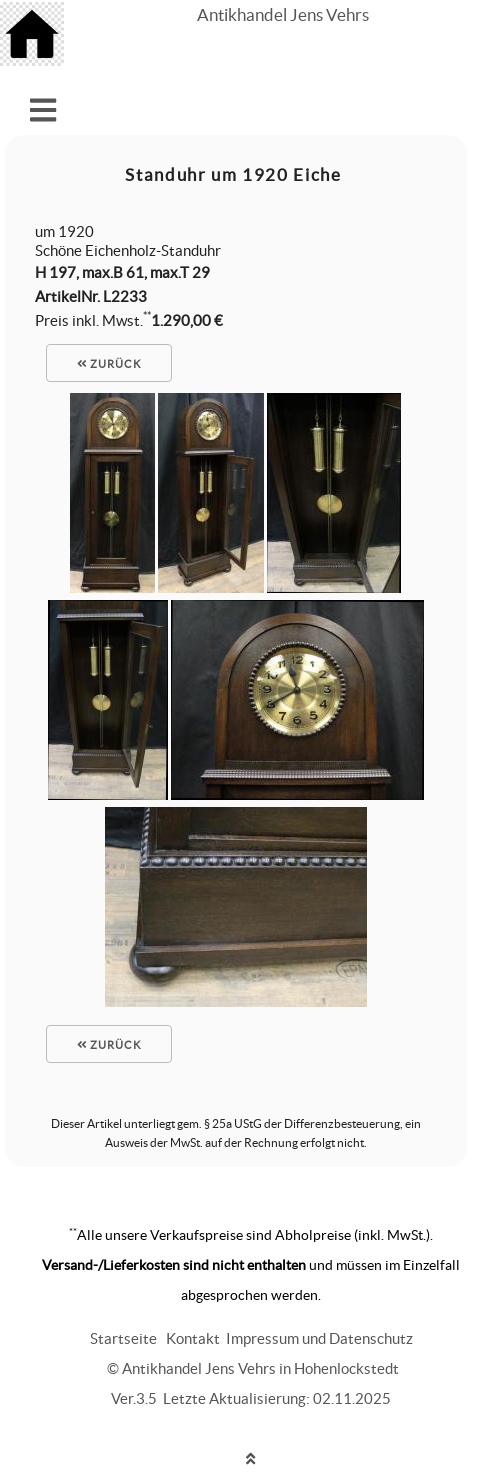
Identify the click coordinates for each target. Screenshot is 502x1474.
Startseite (123, 1338)
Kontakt (193, 1338)
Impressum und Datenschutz (319, 1338)
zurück (109, 364)
